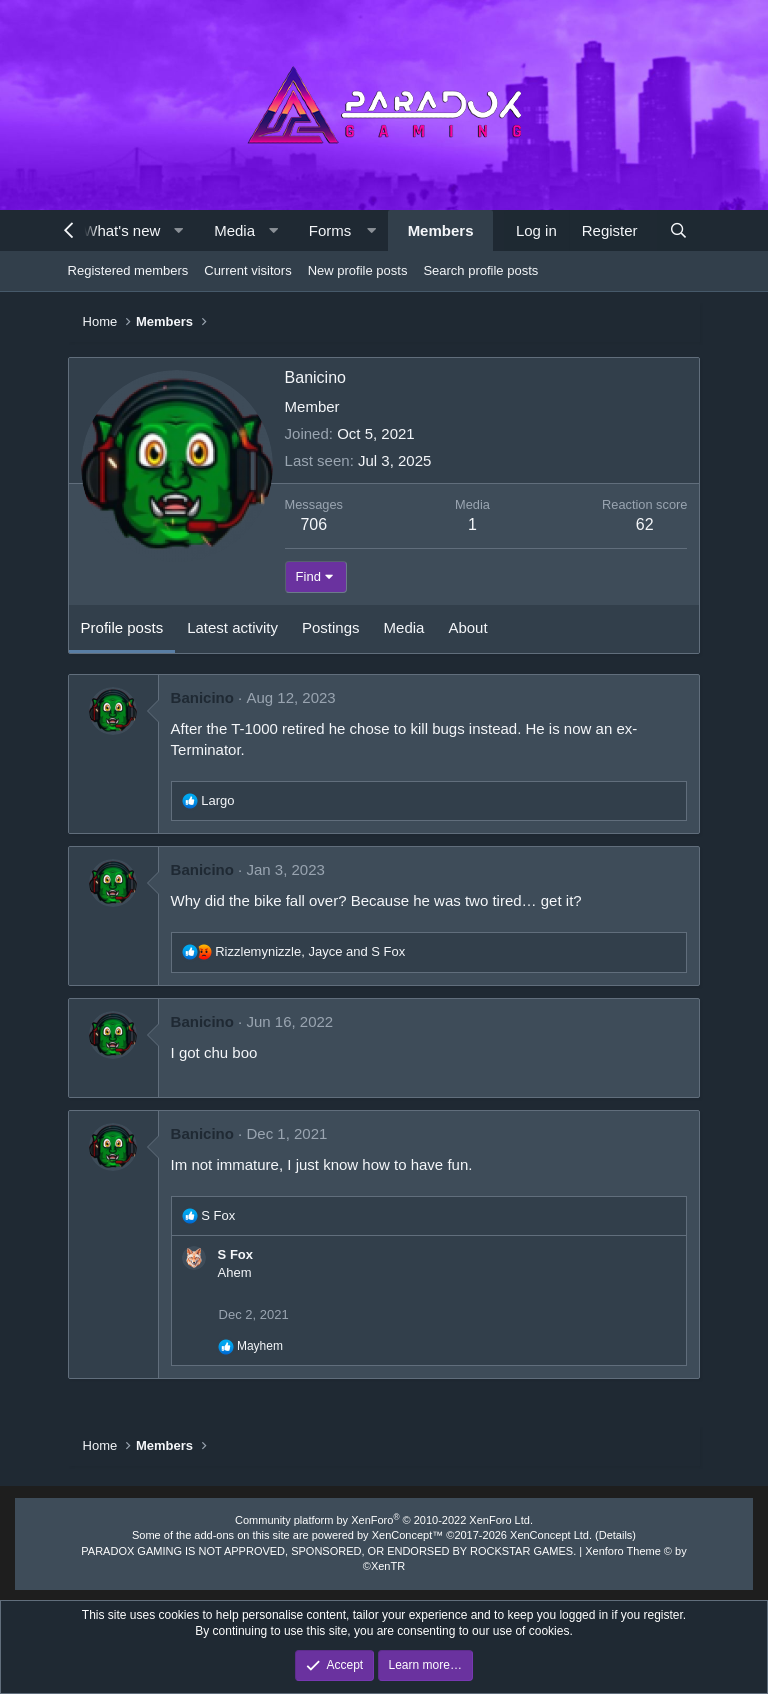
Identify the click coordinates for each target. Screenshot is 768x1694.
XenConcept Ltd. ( (554, 1535)
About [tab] (467, 627)
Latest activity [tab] (232, 627)
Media (234, 230)
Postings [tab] (331, 627)
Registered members (128, 270)
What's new (121, 230)
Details (616, 1535)
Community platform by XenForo (384, 1520)
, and (310, 951)
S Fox (235, 1254)
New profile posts (358, 270)
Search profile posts (480, 270)
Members (441, 230)
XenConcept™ (408, 1535)
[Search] (678, 230)
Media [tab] (404, 627)
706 (313, 524)
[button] (178, 230)
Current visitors (247, 270)
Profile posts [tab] (122, 627)
